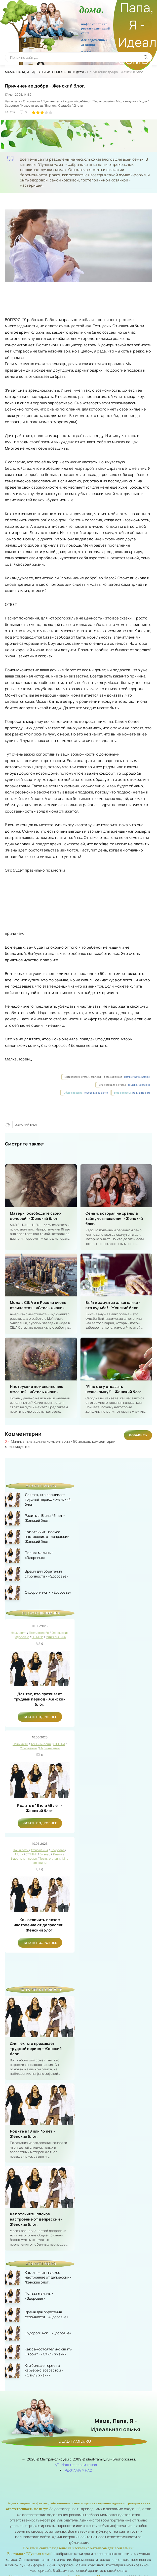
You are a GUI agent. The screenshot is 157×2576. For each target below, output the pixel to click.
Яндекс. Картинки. (139, 1084)
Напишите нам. (141, 1092)
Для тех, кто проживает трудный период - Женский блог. (40, 1699)
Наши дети (75, 72)
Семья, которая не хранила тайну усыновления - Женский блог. (114, 1218)
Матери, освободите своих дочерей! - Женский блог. (35, 1216)
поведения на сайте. (96, 1092)
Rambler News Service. (137, 1077)
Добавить (138, 1435)
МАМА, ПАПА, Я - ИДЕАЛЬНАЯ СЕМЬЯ (34, 72)
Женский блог (26, 1124)
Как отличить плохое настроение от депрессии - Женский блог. (40, 1925)
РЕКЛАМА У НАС (78, 2470)
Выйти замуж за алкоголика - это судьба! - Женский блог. (113, 1305)
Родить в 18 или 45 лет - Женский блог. (39, 1808)
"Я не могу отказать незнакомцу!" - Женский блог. (114, 1389)
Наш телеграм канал (76, 2464)
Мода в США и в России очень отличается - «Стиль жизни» (38, 1305)
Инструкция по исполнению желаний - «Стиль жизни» (36, 1389)
